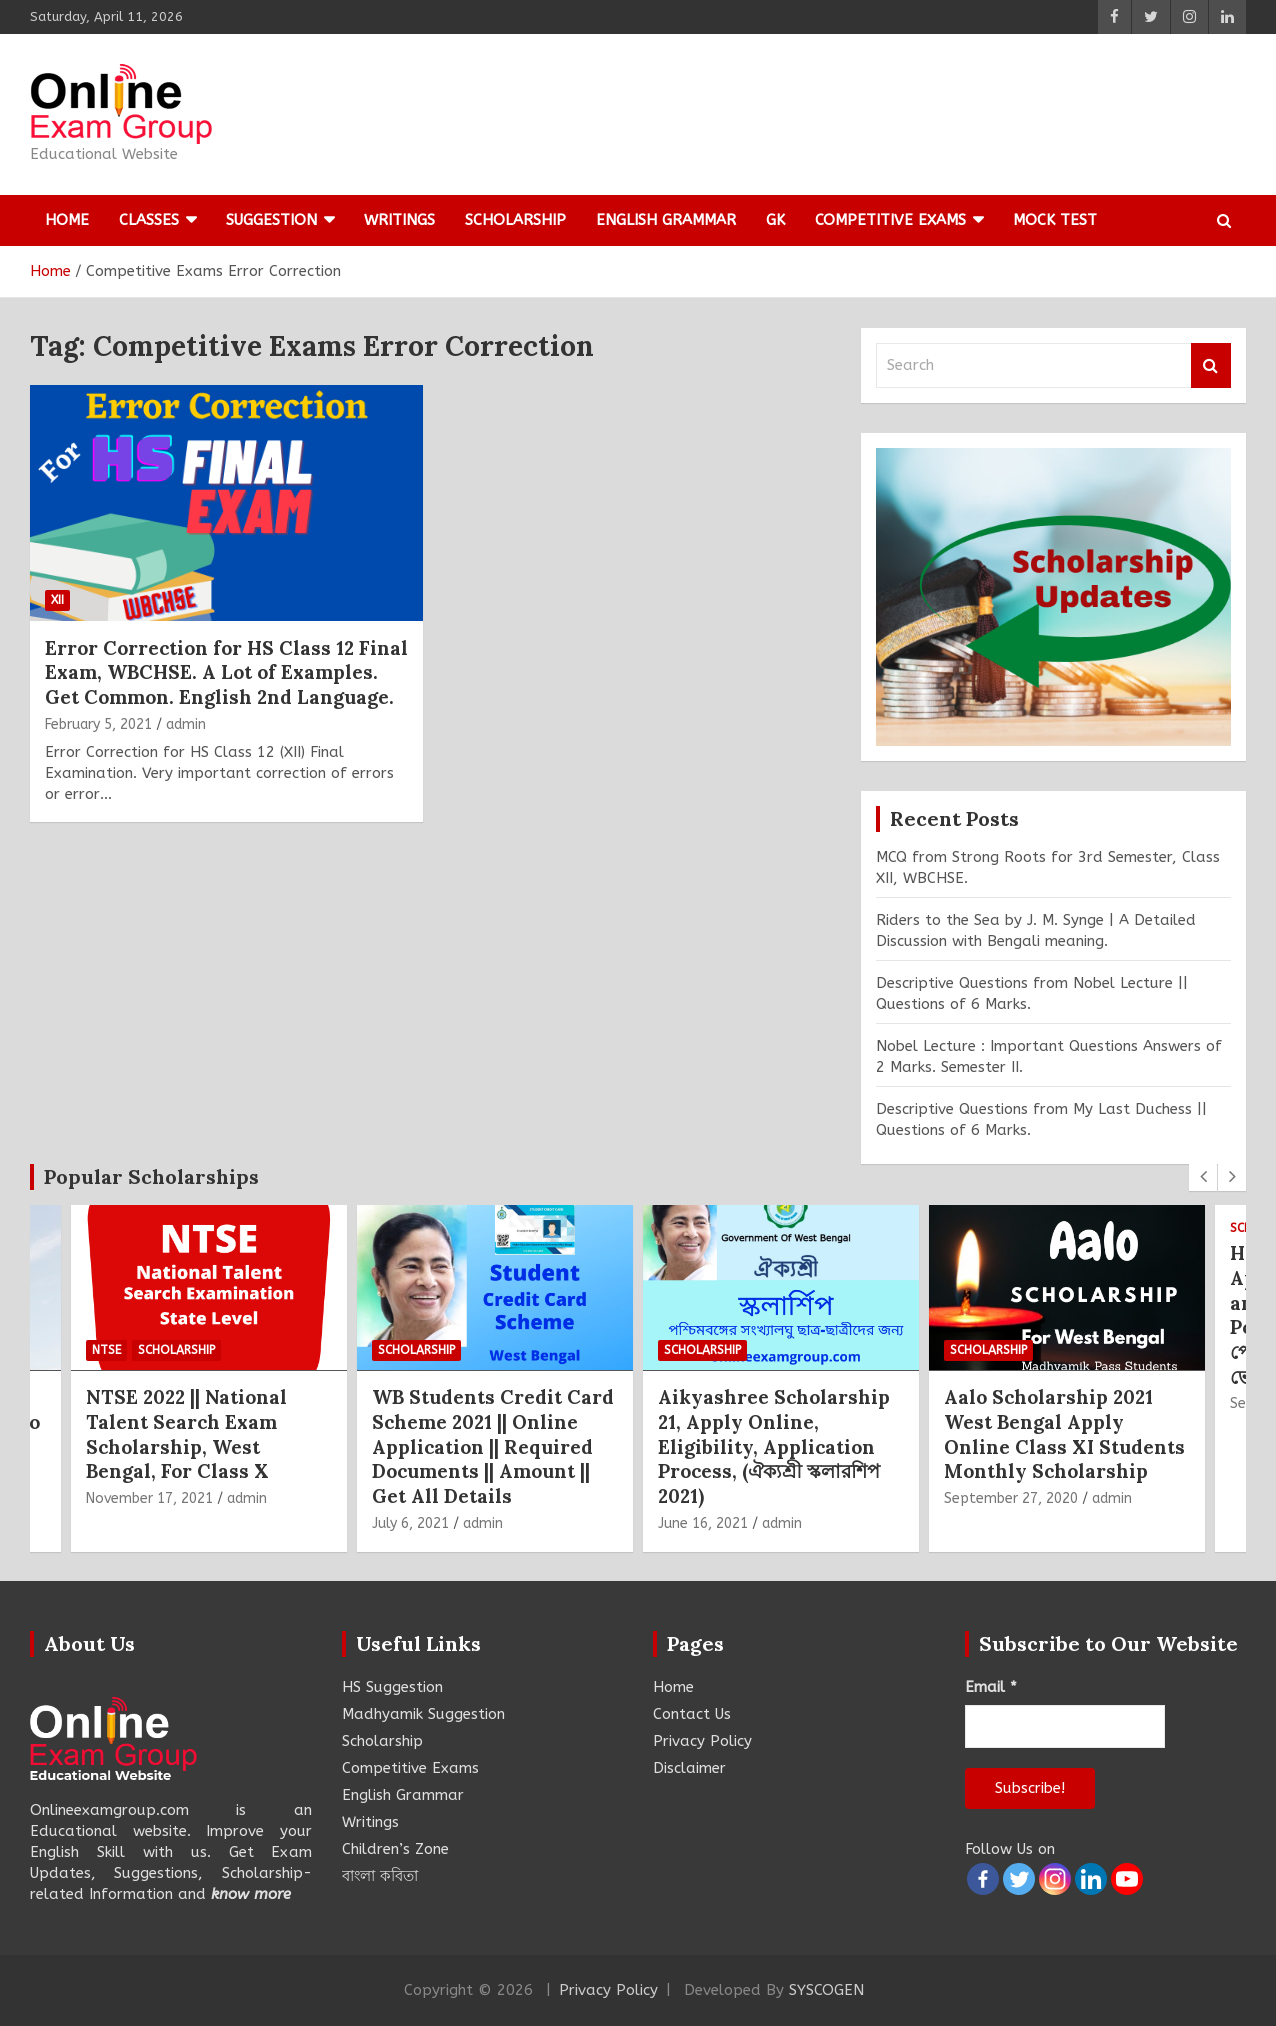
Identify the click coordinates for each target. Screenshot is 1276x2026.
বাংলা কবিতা (380, 1876)
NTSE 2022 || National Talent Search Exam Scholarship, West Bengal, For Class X (186, 1434)
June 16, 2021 (703, 1523)
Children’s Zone (395, 1849)
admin (186, 724)
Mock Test (1055, 220)
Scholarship (515, 220)
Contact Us (692, 1714)
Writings (399, 220)
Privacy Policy (702, 1741)
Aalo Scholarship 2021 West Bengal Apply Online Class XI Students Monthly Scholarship (1064, 1434)
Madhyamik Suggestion (423, 1714)
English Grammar (666, 220)
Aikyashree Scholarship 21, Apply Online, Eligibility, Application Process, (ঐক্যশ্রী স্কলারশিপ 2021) (774, 1446)
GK (775, 220)
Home (67, 220)
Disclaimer (689, 1768)
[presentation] (1203, 1177)
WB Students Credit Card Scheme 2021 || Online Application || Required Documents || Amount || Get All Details (493, 1446)
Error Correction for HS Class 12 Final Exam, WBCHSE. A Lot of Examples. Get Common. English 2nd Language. (226, 672)
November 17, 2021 (149, 1498)
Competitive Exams (890, 220)
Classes (149, 220)
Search (1211, 365)
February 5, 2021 (98, 724)
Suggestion (271, 220)
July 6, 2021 (410, 1523)
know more (251, 1894)
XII (57, 600)
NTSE (106, 1349)
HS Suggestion (392, 1687)
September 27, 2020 (1011, 1498)
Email (991, 1687)
